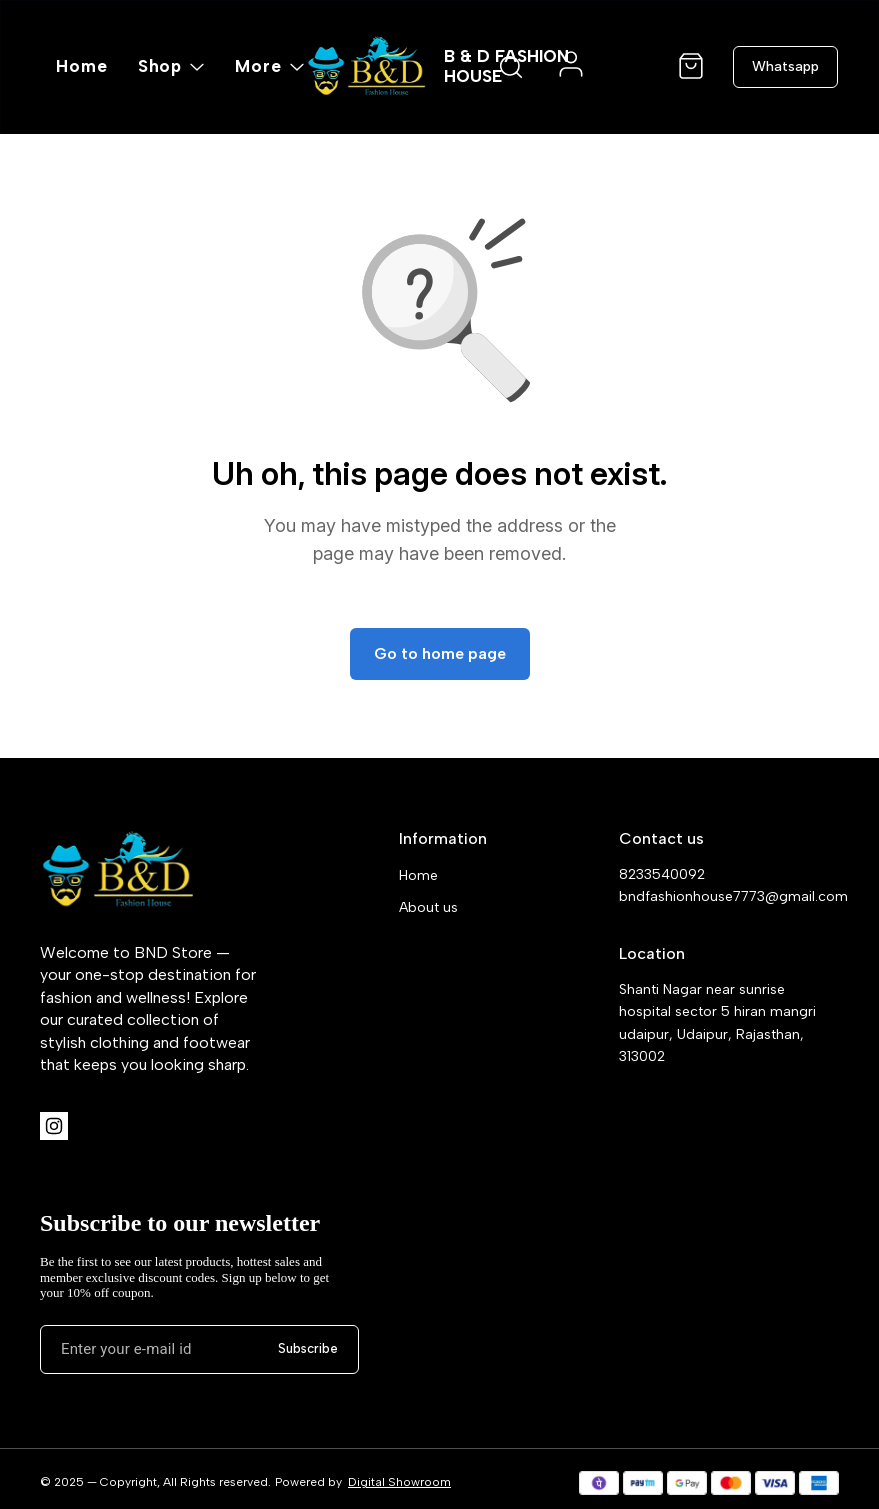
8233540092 (662, 874)
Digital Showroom (399, 1482)
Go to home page (440, 653)
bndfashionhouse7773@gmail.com (729, 896)
